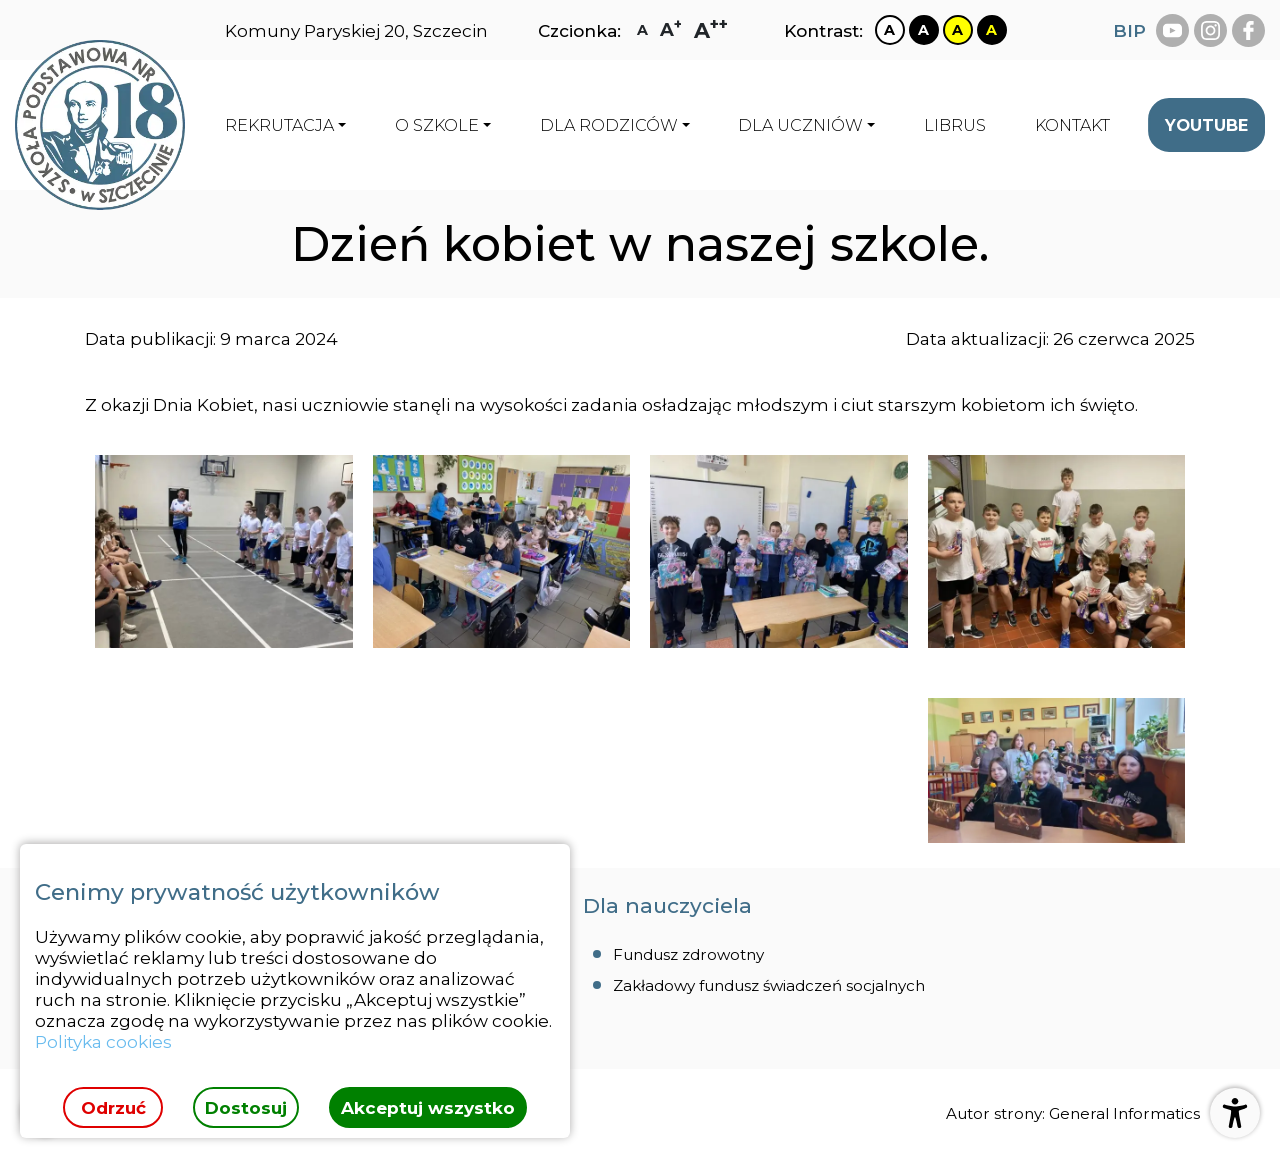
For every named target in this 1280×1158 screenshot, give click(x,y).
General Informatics (1124, 1113)
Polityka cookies (103, 1041)
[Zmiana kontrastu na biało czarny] (890, 30)
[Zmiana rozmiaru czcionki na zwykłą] (642, 30)
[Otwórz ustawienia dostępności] (1235, 1113)
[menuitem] (955, 125)
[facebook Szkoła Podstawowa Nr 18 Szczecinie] (1248, 30)
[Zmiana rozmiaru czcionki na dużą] (671, 30)
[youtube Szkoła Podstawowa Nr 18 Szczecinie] (1172, 30)
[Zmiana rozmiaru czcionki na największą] (711, 30)
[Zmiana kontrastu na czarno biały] (924, 30)
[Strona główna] (100, 125)
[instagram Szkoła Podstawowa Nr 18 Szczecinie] (1210, 30)
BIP (1129, 30)
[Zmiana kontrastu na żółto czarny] (958, 30)
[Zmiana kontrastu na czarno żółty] (992, 30)
